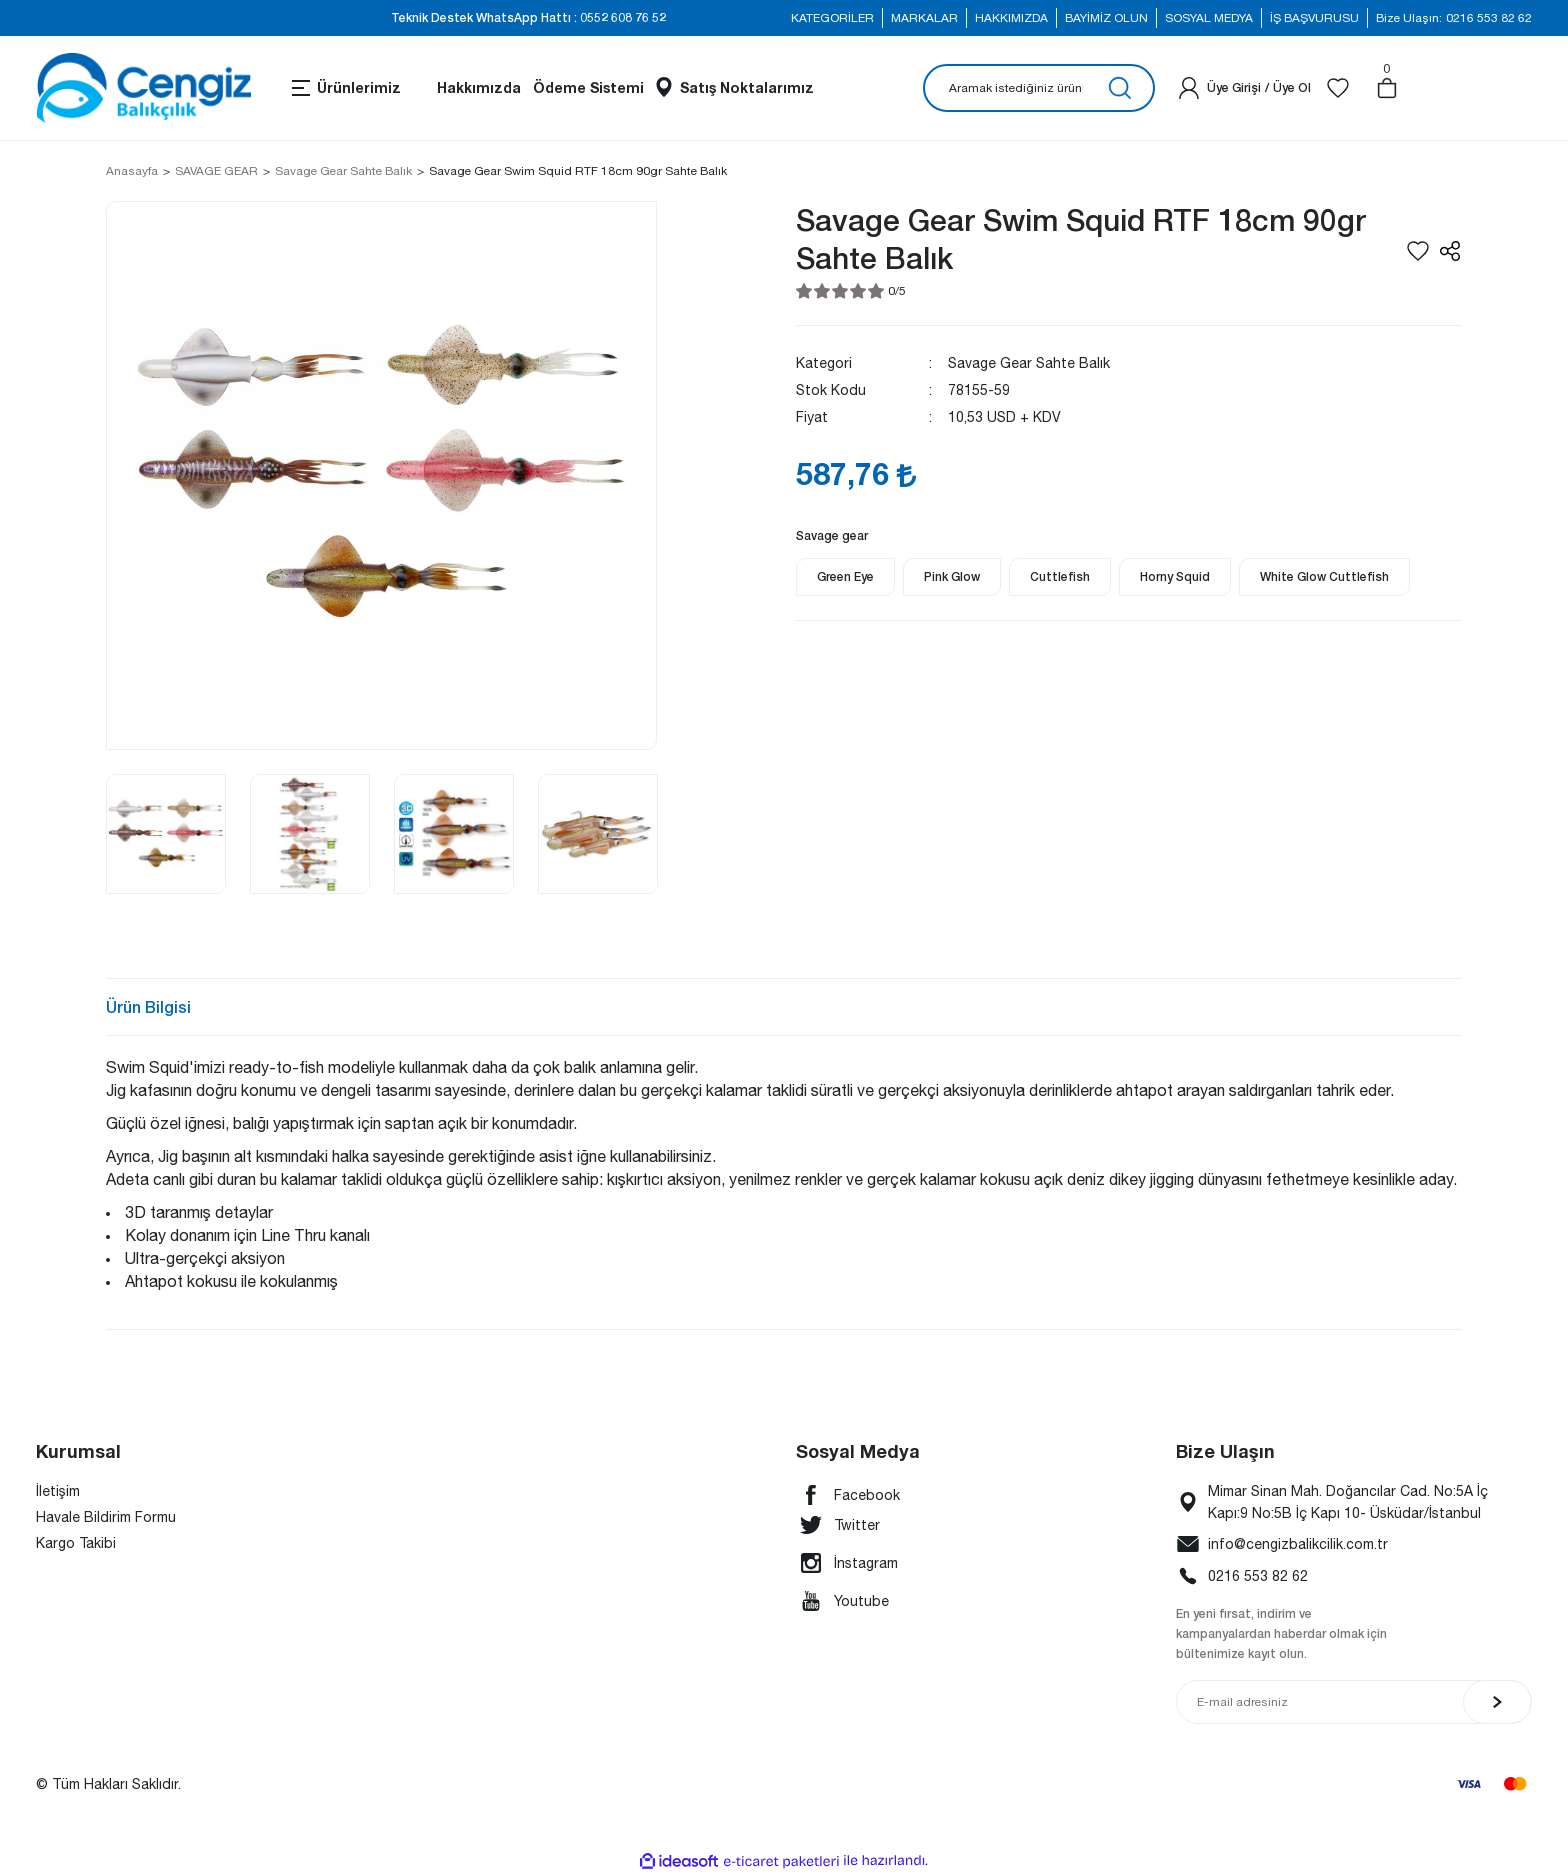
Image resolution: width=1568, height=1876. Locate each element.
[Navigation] (345, 88)
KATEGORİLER (832, 18)
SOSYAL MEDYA (1209, 18)
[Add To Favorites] (1418, 251)
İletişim (58, 1491)
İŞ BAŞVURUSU (1314, 18)
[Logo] (143, 88)
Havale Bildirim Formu (106, 1517)
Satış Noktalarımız (747, 87)
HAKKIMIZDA (1011, 18)
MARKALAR (924, 18)
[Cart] (1387, 88)
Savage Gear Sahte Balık (1029, 363)
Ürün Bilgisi (148, 1006)
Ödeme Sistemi (588, 87)
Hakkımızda (479, 87)
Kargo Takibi (76, 1543)
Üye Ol (1292, 87)
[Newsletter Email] (1354, 1702)
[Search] (1039, 88)
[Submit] (1497, 1702)
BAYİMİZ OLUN (1106, 18)
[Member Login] (1189, 88)
